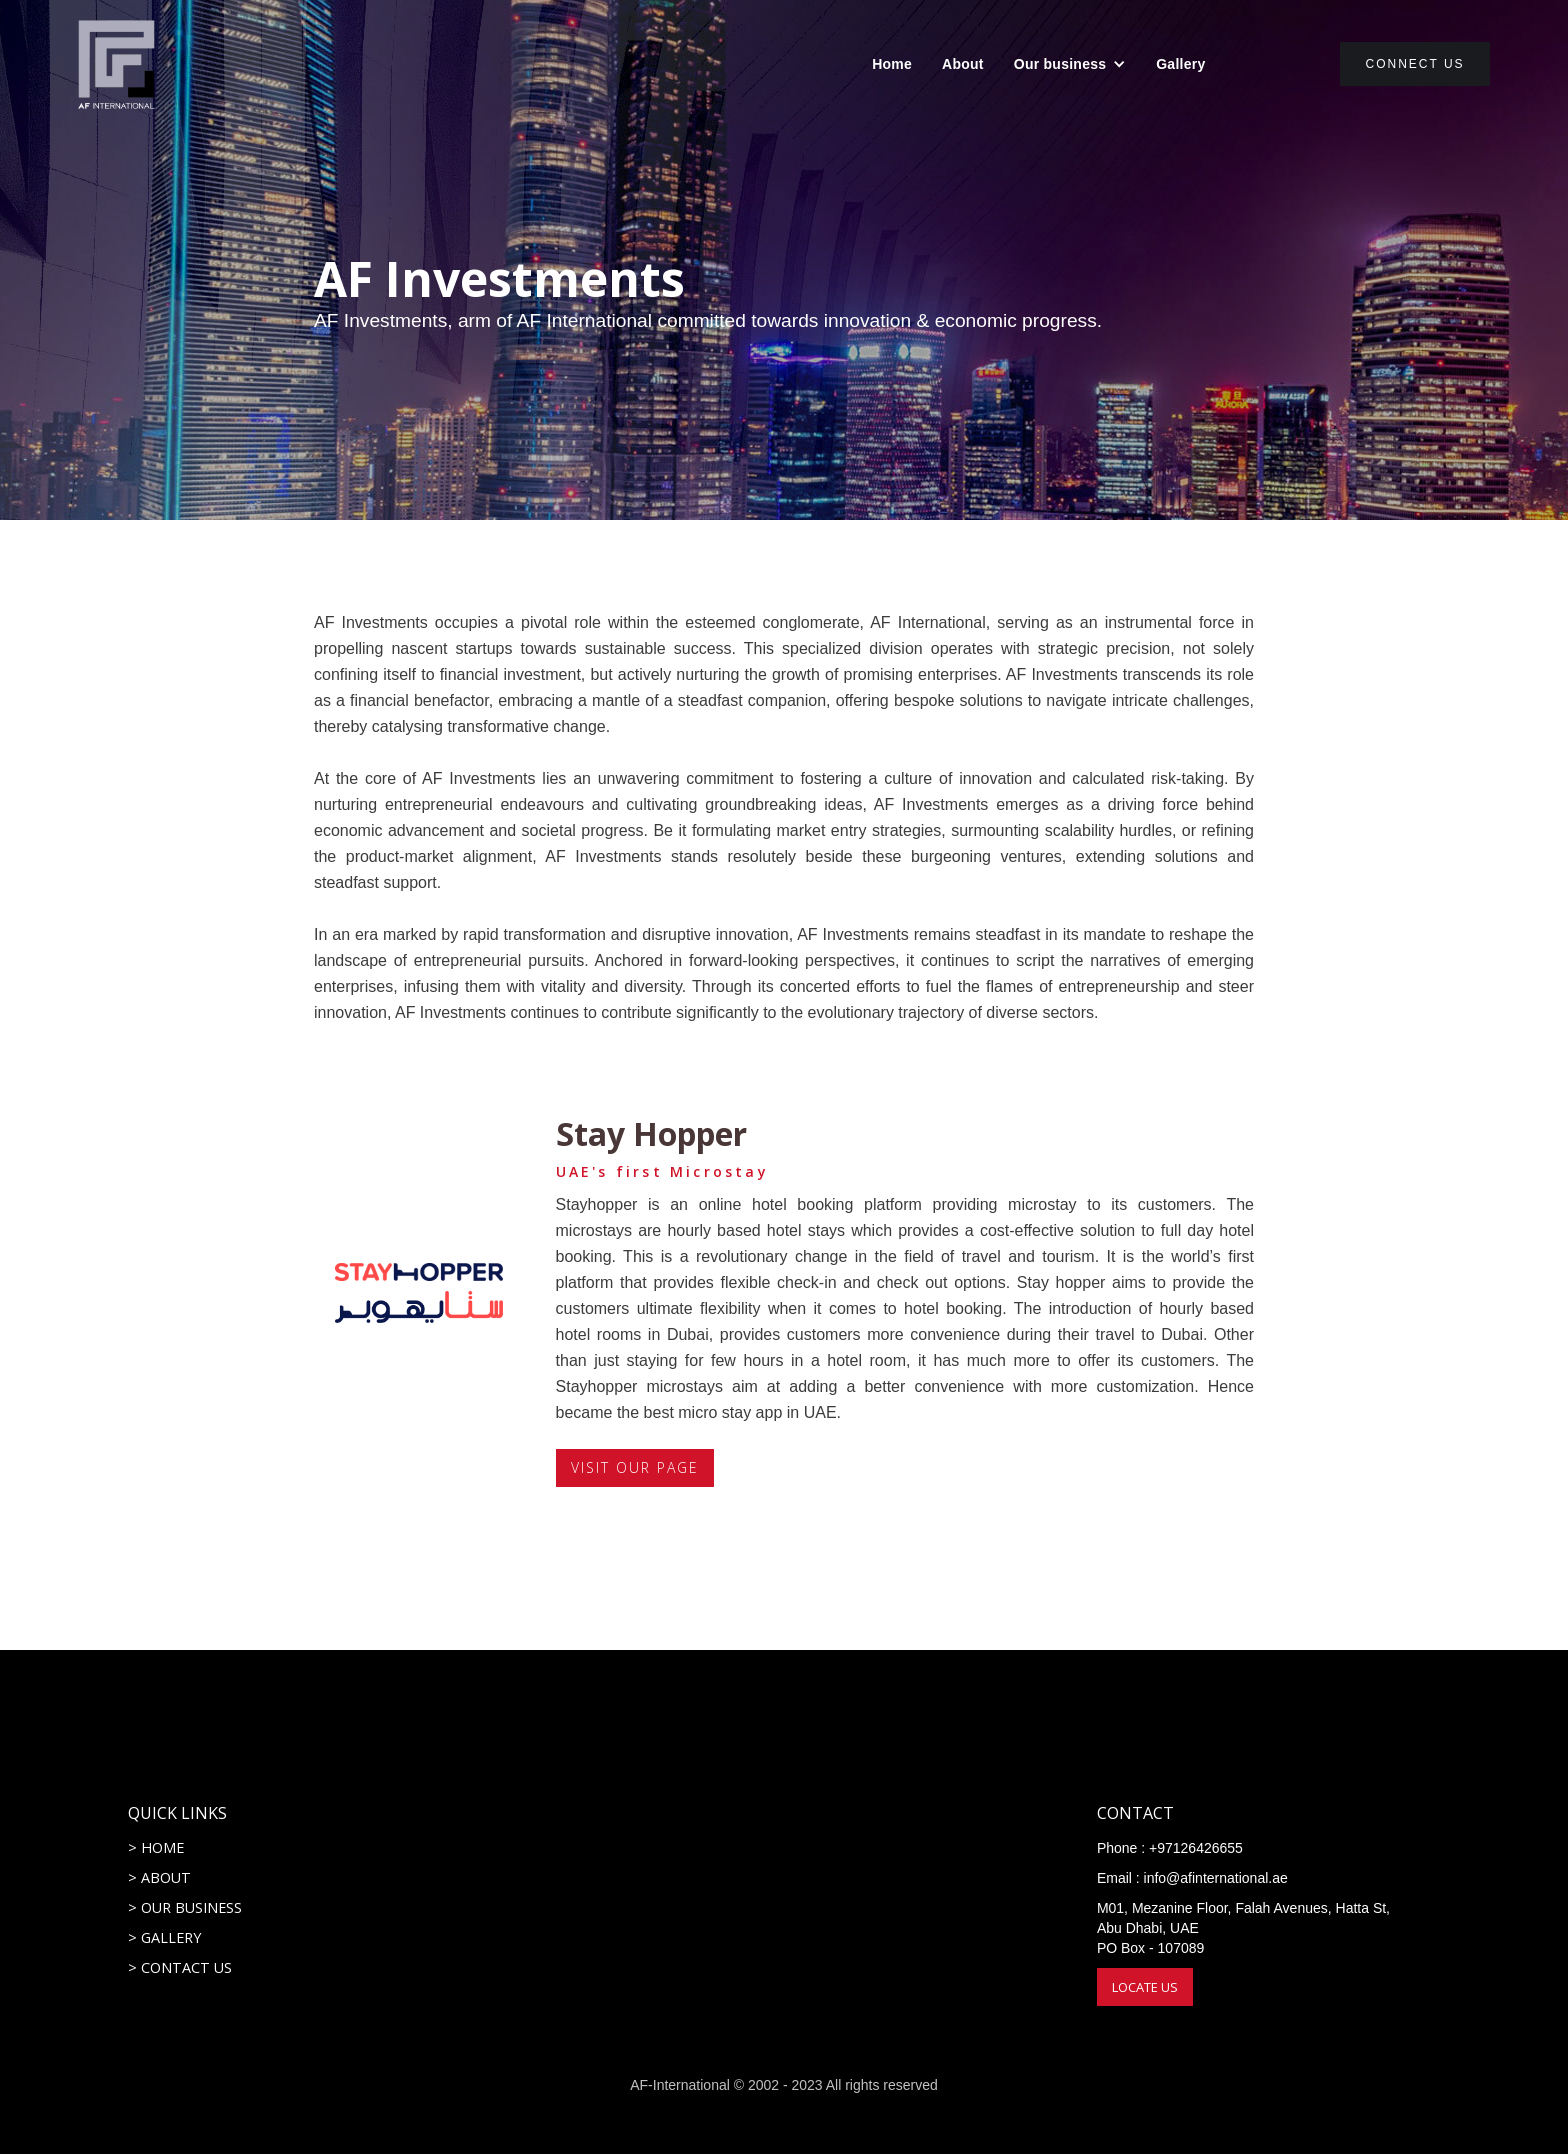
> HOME (156, 1847)
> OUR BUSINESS (185, 1907)
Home (892, 64)
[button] (1070, 64)
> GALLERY (164, 1937)
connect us (1414, 64)
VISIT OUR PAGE (635, 1467)
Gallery (1180, 64)
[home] (116, 64)
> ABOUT (159, 1877)
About (963, 64)
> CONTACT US (180, 1967)
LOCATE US (1145, 1987)
